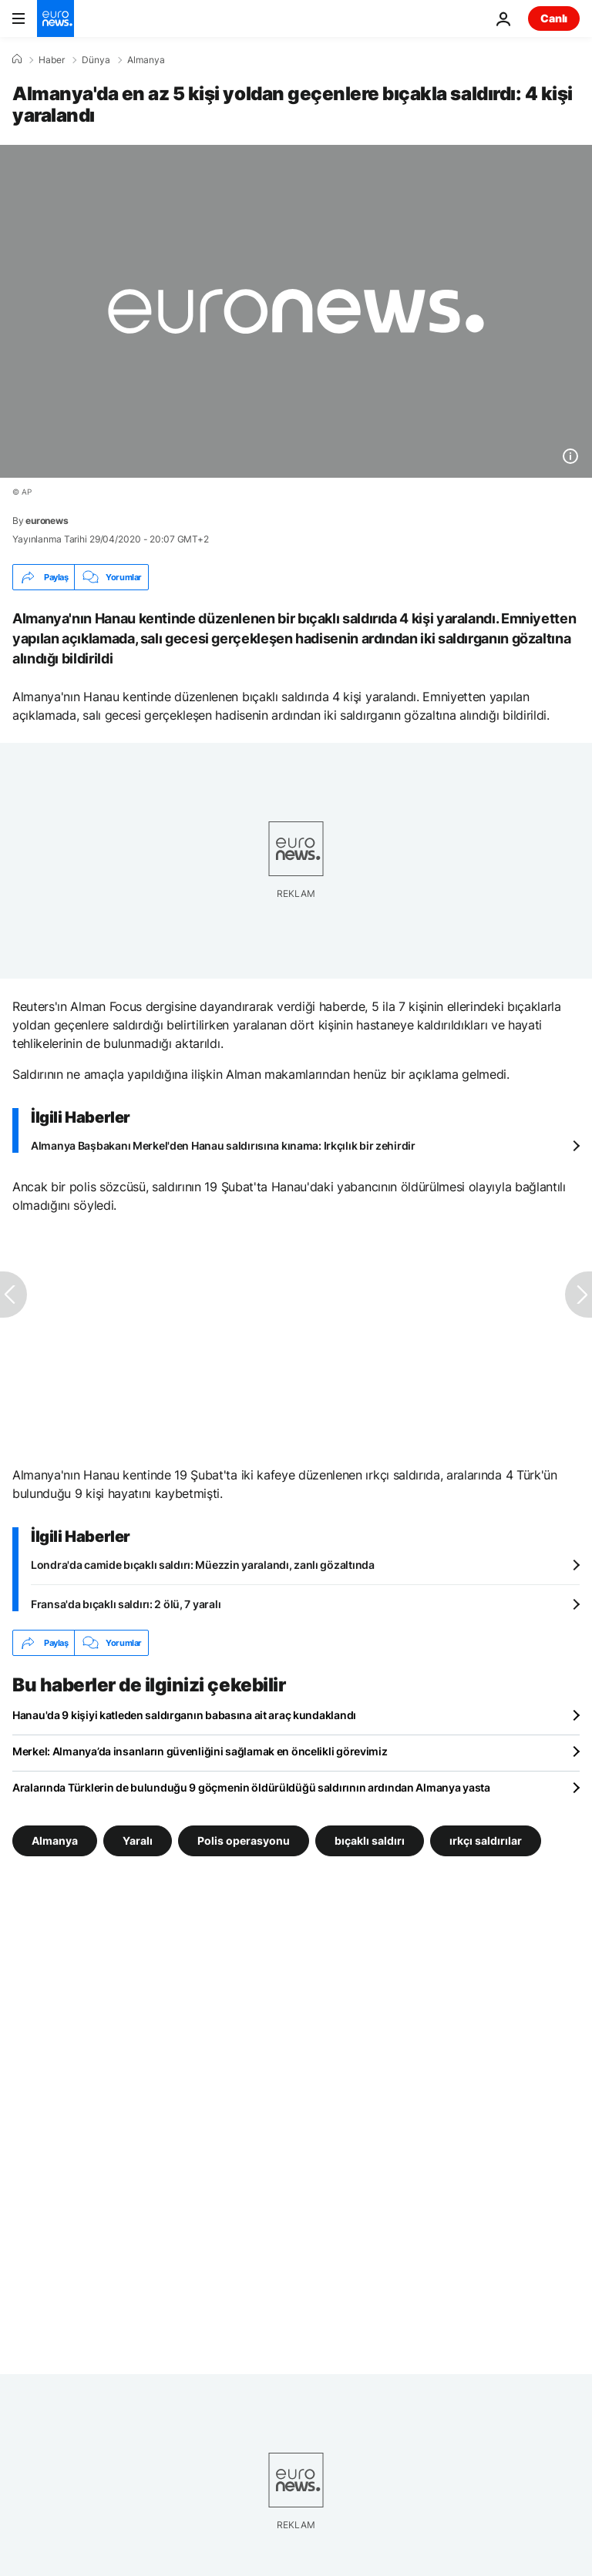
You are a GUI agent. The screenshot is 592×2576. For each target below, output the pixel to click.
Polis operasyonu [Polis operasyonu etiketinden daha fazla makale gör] (243, 1840)
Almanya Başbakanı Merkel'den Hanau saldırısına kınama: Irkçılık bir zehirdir (223, 1145)
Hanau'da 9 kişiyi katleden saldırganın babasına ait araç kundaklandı (184, 1714)
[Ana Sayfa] (17, 59)
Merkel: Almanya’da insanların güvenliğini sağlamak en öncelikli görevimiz (200, 1751)
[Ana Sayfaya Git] (55, 18)
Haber (52, 60)
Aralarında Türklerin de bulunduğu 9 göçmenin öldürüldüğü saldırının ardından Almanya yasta (251, 1787)
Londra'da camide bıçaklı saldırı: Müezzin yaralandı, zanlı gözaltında (203, 1564)
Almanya (146, 60)
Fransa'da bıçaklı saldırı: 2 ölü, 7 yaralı (125, 1603)
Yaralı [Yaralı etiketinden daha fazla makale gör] (138, 1840)
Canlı (553, 18)
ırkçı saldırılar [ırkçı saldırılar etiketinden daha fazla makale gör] (485, 1840)
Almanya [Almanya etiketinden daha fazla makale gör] (55, 1840)
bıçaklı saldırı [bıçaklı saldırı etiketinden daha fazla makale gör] (370, 1840)
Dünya (96, 60)
